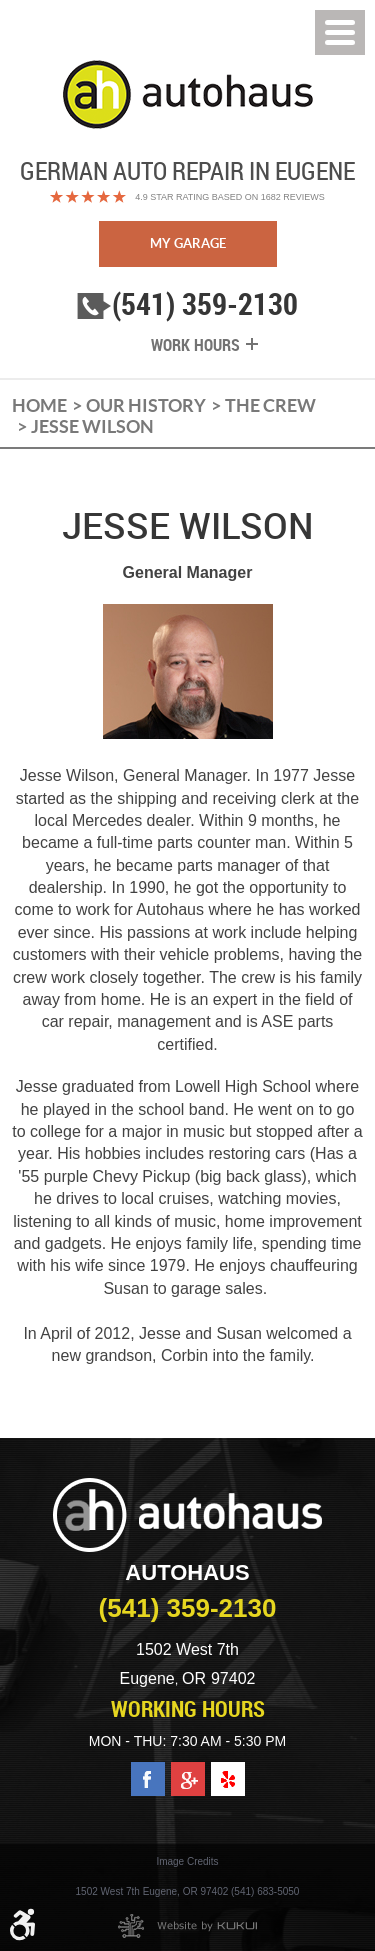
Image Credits (187, 1861)
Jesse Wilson (92, 426)
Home (39, 405)
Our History (146, 405)
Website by (187, 1926)
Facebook (148, 1770)
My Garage (188, 243)
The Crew (270, 405)
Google (188, 1770)
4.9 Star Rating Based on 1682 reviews (230, 197)
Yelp (227, 1770)
